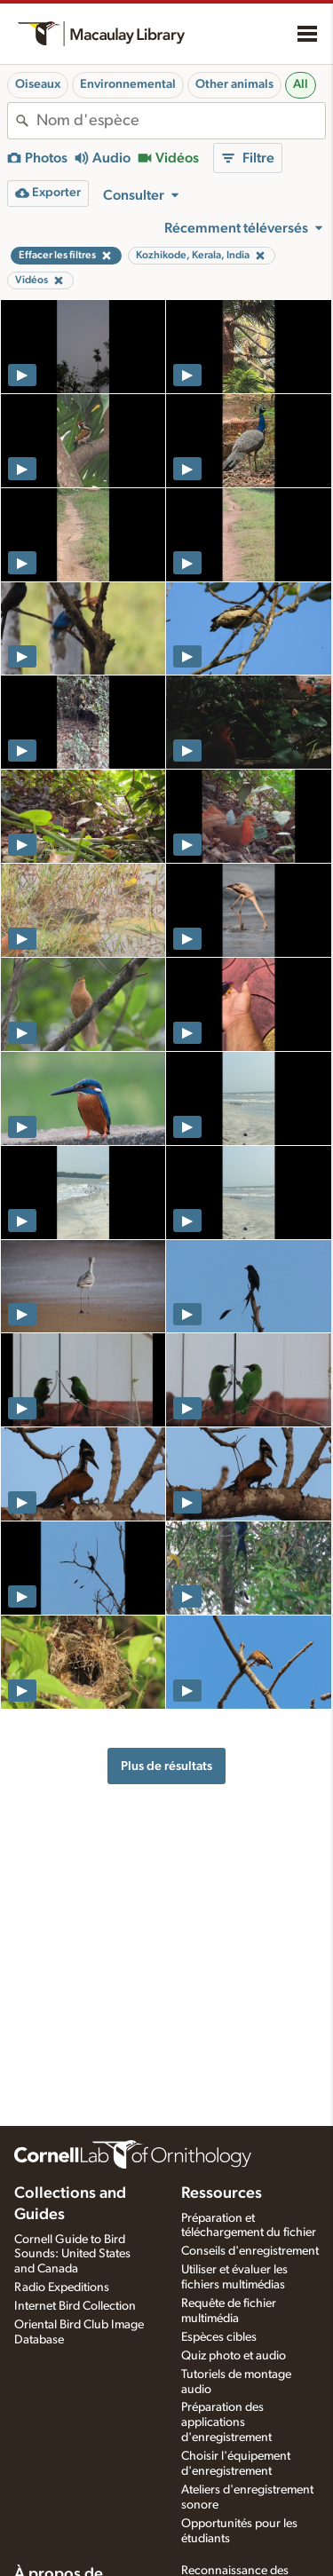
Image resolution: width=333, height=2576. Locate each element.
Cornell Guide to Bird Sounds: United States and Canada (72, 2254)
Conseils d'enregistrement (250, 2251)
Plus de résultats (166, 1766)
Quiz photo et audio (233, 2356)
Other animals (234, 84)
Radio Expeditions (61, 2287)
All (300, 84)
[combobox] (180, 120)
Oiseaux (37, 84)
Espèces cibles (219, 2337)
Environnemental (128, 84)
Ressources (221, 2193)
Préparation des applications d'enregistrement (226, 2422)
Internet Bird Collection (75, 2306)
